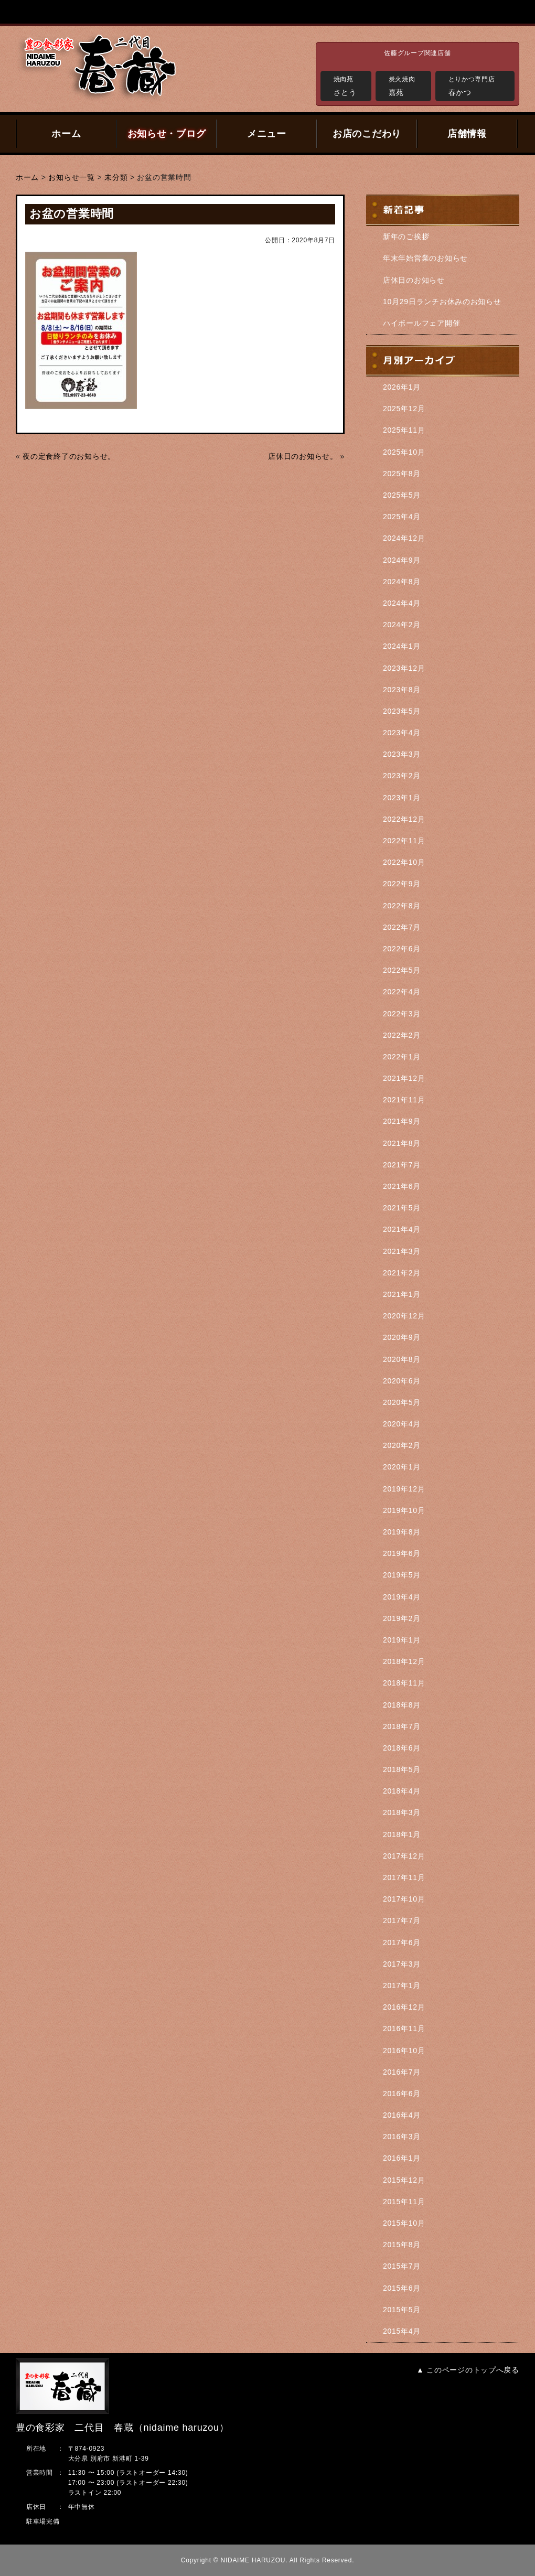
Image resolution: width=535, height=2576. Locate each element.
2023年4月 (402, 732)
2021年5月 (402, 1208)
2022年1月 (402, 1057)
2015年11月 (404, 2201)
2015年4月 (402, 2331)
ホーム (66, 133)
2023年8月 (402, 689)
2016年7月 (402, 2072)
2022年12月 (404, 819)
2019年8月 (402, 1532)
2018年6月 (402, 1748)
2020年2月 (402, 1445)
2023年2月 (402, 775)
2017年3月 (402, 1964)
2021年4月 (402, 1229)
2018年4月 (402, 1791)
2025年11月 (404, 430)
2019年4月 (402, 1597)
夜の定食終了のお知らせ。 (69, 456)
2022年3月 (402, 1014)
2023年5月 (402, 711)
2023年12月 (404, 668)
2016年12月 (404, 2007)
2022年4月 (402, 992)
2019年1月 (402, 1640)
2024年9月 (402, 560)
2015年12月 (404, 2180)
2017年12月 (404, 1856)
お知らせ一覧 (71, 177)
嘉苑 (407, 84)
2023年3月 (402, 754)
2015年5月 (402, 2309)
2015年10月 (404, 2223)
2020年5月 (402, 1402)
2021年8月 (402, 1143)
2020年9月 (402, 1337)
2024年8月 (402, 581)
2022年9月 (402, 883)
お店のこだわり (367, 133)
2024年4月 (402, 603)
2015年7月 (402, 2266)
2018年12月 (404, 1661)
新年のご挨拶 (406, 236)
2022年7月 (402, 927)
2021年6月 (402, 1186)
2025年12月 (404, 408)
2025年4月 (402, 516)
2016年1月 (402, 2158)
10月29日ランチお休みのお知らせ (442, 301)
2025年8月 (402, 473)
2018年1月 (402, 1834)
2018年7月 (402, 1726)
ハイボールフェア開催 (421, 323)
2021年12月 (404, 1078)
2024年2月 (402, 624)
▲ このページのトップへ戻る (467, 2370)
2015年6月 (402, 2288)
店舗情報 (467, 133)
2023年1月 (402, 797)
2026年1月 (402, 387)
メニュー (266, 133)
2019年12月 (404, 1489)
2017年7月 (402, 1920)
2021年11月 (404, 1100)
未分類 (115, 177)
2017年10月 (404, 1899)
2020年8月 (402, 1359)
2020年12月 (404, 1316)
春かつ (478, 84)
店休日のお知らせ (414, 280)
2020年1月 (402, 1467)
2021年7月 (402, 1165)
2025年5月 (402, 495)
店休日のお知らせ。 (303, 456)
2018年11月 (404, 1683)
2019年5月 (402, 1575)
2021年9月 (402, 1121)
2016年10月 (404, 2050)
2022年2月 (402, 1035)
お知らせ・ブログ (166, 133)
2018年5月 (402, 1769)
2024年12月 (404, 538)
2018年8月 (402, 1705)
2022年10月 (404, 862)
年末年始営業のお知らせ (425, 258)
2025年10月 (404, 452)
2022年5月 (402, 970)
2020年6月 (402, 1381)
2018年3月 (402, 1812)
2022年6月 (402, 948)
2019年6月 (402, 1553)
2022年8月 (402, 905)
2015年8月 (402, 2244)
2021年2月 (402, 1273)
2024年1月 (402, 646)
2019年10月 (404, 1510)
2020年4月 (402, 1424)
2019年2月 (402, 1618)
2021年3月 (402, 1251)
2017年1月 (402, 1985)
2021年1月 (402, 1294)
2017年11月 (404, 1877)
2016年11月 (404, 2028)
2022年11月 (404, 840)
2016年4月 (402, 2115)
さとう (350, 84)
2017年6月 (402, 1942)
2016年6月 (402, 2093)
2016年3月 (402, 2136)
